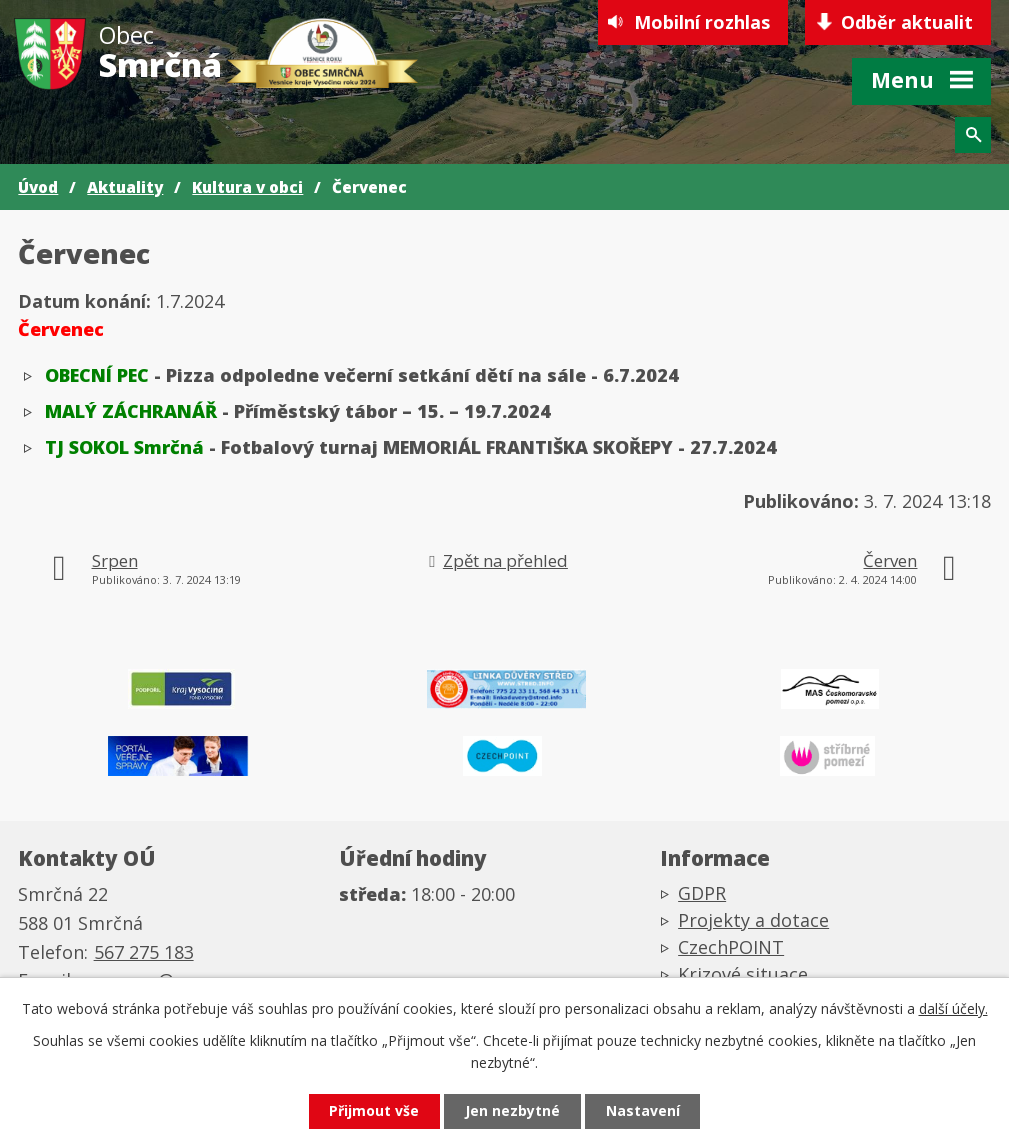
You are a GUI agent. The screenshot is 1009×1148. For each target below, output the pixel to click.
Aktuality (125, 187)
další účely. (953, 1008)
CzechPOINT (731, 947)
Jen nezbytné (512, 1111)
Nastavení (643, 1111)
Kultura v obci (247, 187)
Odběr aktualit (907, 22)
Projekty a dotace (753, 920)
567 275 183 (144, 952)
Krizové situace (743, 974)
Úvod (38, 187)
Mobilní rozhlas (701, 22)
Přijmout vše (374, 1111)
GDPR (702, 893)
